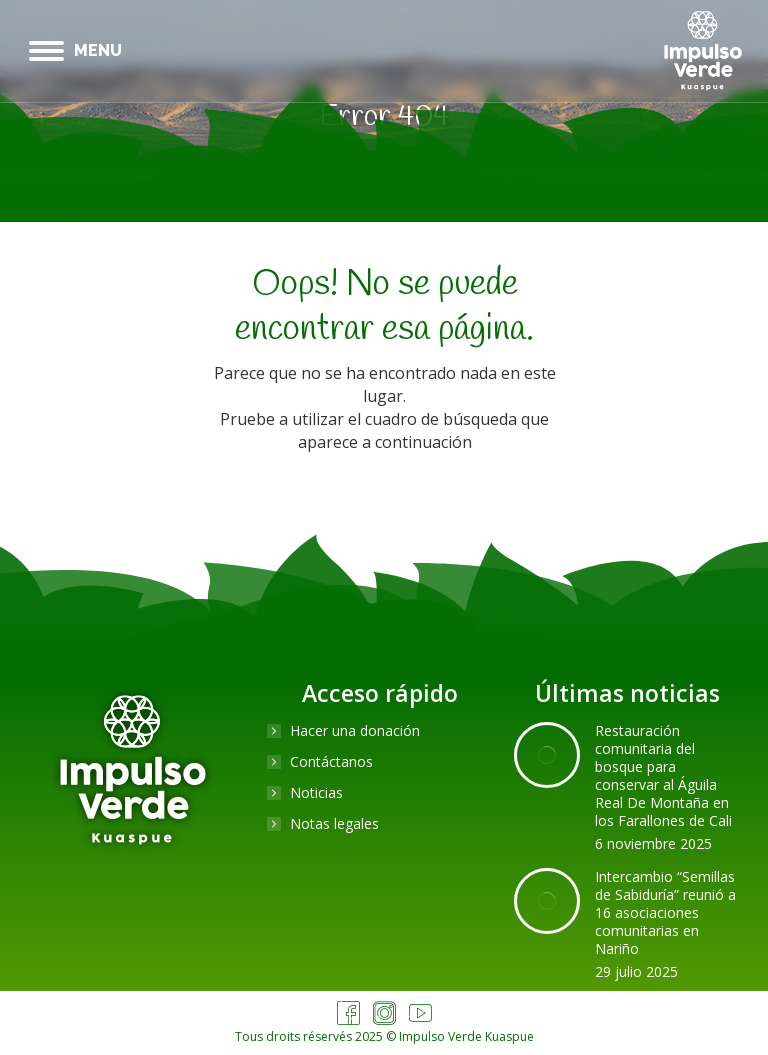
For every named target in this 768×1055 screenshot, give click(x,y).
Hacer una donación (355, 731)
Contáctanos (331, 762)
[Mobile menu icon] (75, 51)
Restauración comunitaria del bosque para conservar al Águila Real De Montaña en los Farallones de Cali (663, 776)
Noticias (316, 793)
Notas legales (334, 824)
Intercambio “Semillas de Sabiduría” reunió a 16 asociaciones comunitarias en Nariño (665, 913)
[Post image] (547, 755)
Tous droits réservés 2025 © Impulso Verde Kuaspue (384, 1036)
